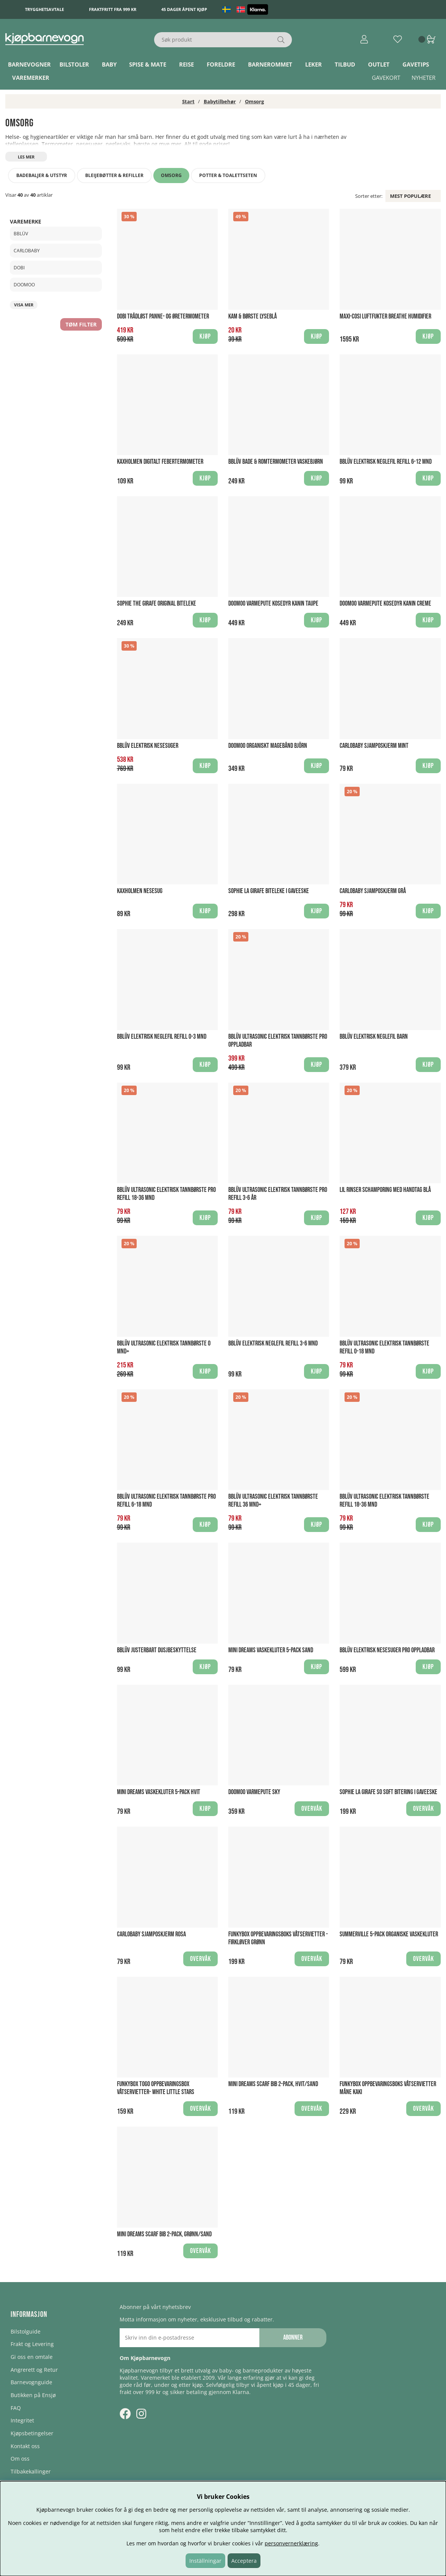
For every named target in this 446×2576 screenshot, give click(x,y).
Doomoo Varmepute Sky (254, 1792)
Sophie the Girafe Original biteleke (156, 603)
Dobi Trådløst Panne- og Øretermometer (163, 316)
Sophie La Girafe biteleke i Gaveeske (268, 891)
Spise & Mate (147, 64)
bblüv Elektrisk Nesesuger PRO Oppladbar (387, 1650)
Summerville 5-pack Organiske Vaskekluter (389, 1934)
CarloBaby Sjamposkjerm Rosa (151, 1934)
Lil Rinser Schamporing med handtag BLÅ (385, 1190)
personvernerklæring (291, 2543)
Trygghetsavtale (44, 9)
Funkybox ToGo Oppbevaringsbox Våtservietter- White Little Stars (155, 2088)
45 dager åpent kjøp (184, 9)
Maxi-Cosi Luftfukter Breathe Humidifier (385, 316)
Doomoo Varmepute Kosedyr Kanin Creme (385, 603)
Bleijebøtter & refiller (114, 175)
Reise (186, 64)
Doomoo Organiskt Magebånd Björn (267, 746)
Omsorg (254, 101)
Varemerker (30, 77)
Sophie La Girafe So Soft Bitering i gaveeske (388, 1792)
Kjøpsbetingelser (32, 2433)
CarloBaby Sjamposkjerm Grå (373, 891)
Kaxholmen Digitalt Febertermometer (160, 462)
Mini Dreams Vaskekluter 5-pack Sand (270, 1650)
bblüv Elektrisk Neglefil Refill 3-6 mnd (273, 1343)
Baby (109, 64)
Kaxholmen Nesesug (139, 891)
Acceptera (244, 2560)
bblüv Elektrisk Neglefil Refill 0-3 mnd (161, 1037)
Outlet (379, 64)
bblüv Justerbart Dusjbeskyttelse (156, 1650)
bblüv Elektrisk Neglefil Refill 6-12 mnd (386, 462)
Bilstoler (74, 64)
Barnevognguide (31, 2382)
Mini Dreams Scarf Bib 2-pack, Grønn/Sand (164, 2234)
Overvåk (311, 1809)
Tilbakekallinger (31, 2471)
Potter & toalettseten (228, 175)
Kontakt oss (25, 2446)
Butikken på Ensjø (33, 2395)
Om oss (20, 2458)
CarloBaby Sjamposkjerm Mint (374, 746)
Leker (313, 64)
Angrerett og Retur (34, 2369)
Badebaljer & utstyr (41, 175)
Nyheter (423, 77)
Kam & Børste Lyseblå (252, 316)
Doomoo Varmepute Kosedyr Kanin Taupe (273, 603)
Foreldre (221, 64)
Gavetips (415, 64)
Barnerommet (270, 64)
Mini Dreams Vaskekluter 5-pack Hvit (158, 1792)
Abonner (293, 2337)
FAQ (16, 2407)
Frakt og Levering (32, 2344)
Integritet (22, 2420)
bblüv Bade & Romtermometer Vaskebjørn (275, 462)
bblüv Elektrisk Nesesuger (147, 746)
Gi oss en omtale (32, 2356)
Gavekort (386, 77)
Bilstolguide (26, 2331)
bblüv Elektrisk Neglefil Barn (374, 1037)
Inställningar (205, 2560)
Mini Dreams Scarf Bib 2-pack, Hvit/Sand (273, 2084)
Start (188, 101)
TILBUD (345, 64)
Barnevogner (29, 64)
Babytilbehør (220, 101)
